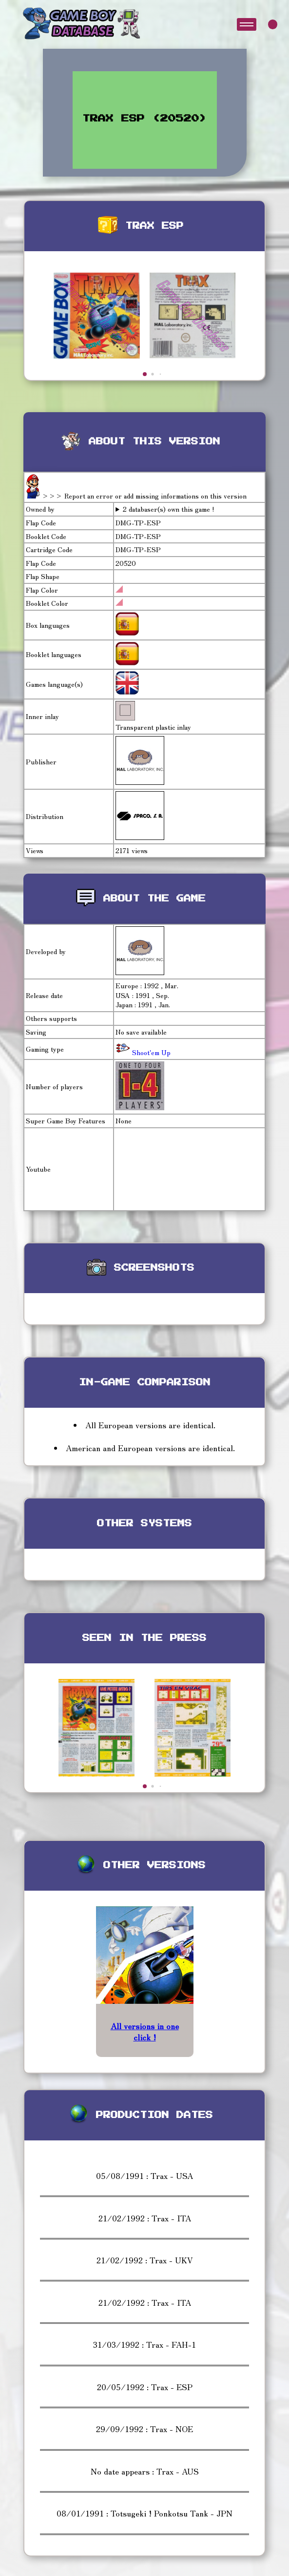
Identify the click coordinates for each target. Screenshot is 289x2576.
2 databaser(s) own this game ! (168, 509)
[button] (145, 374)
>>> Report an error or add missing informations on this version (144, 495)
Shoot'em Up (150, 1052)
